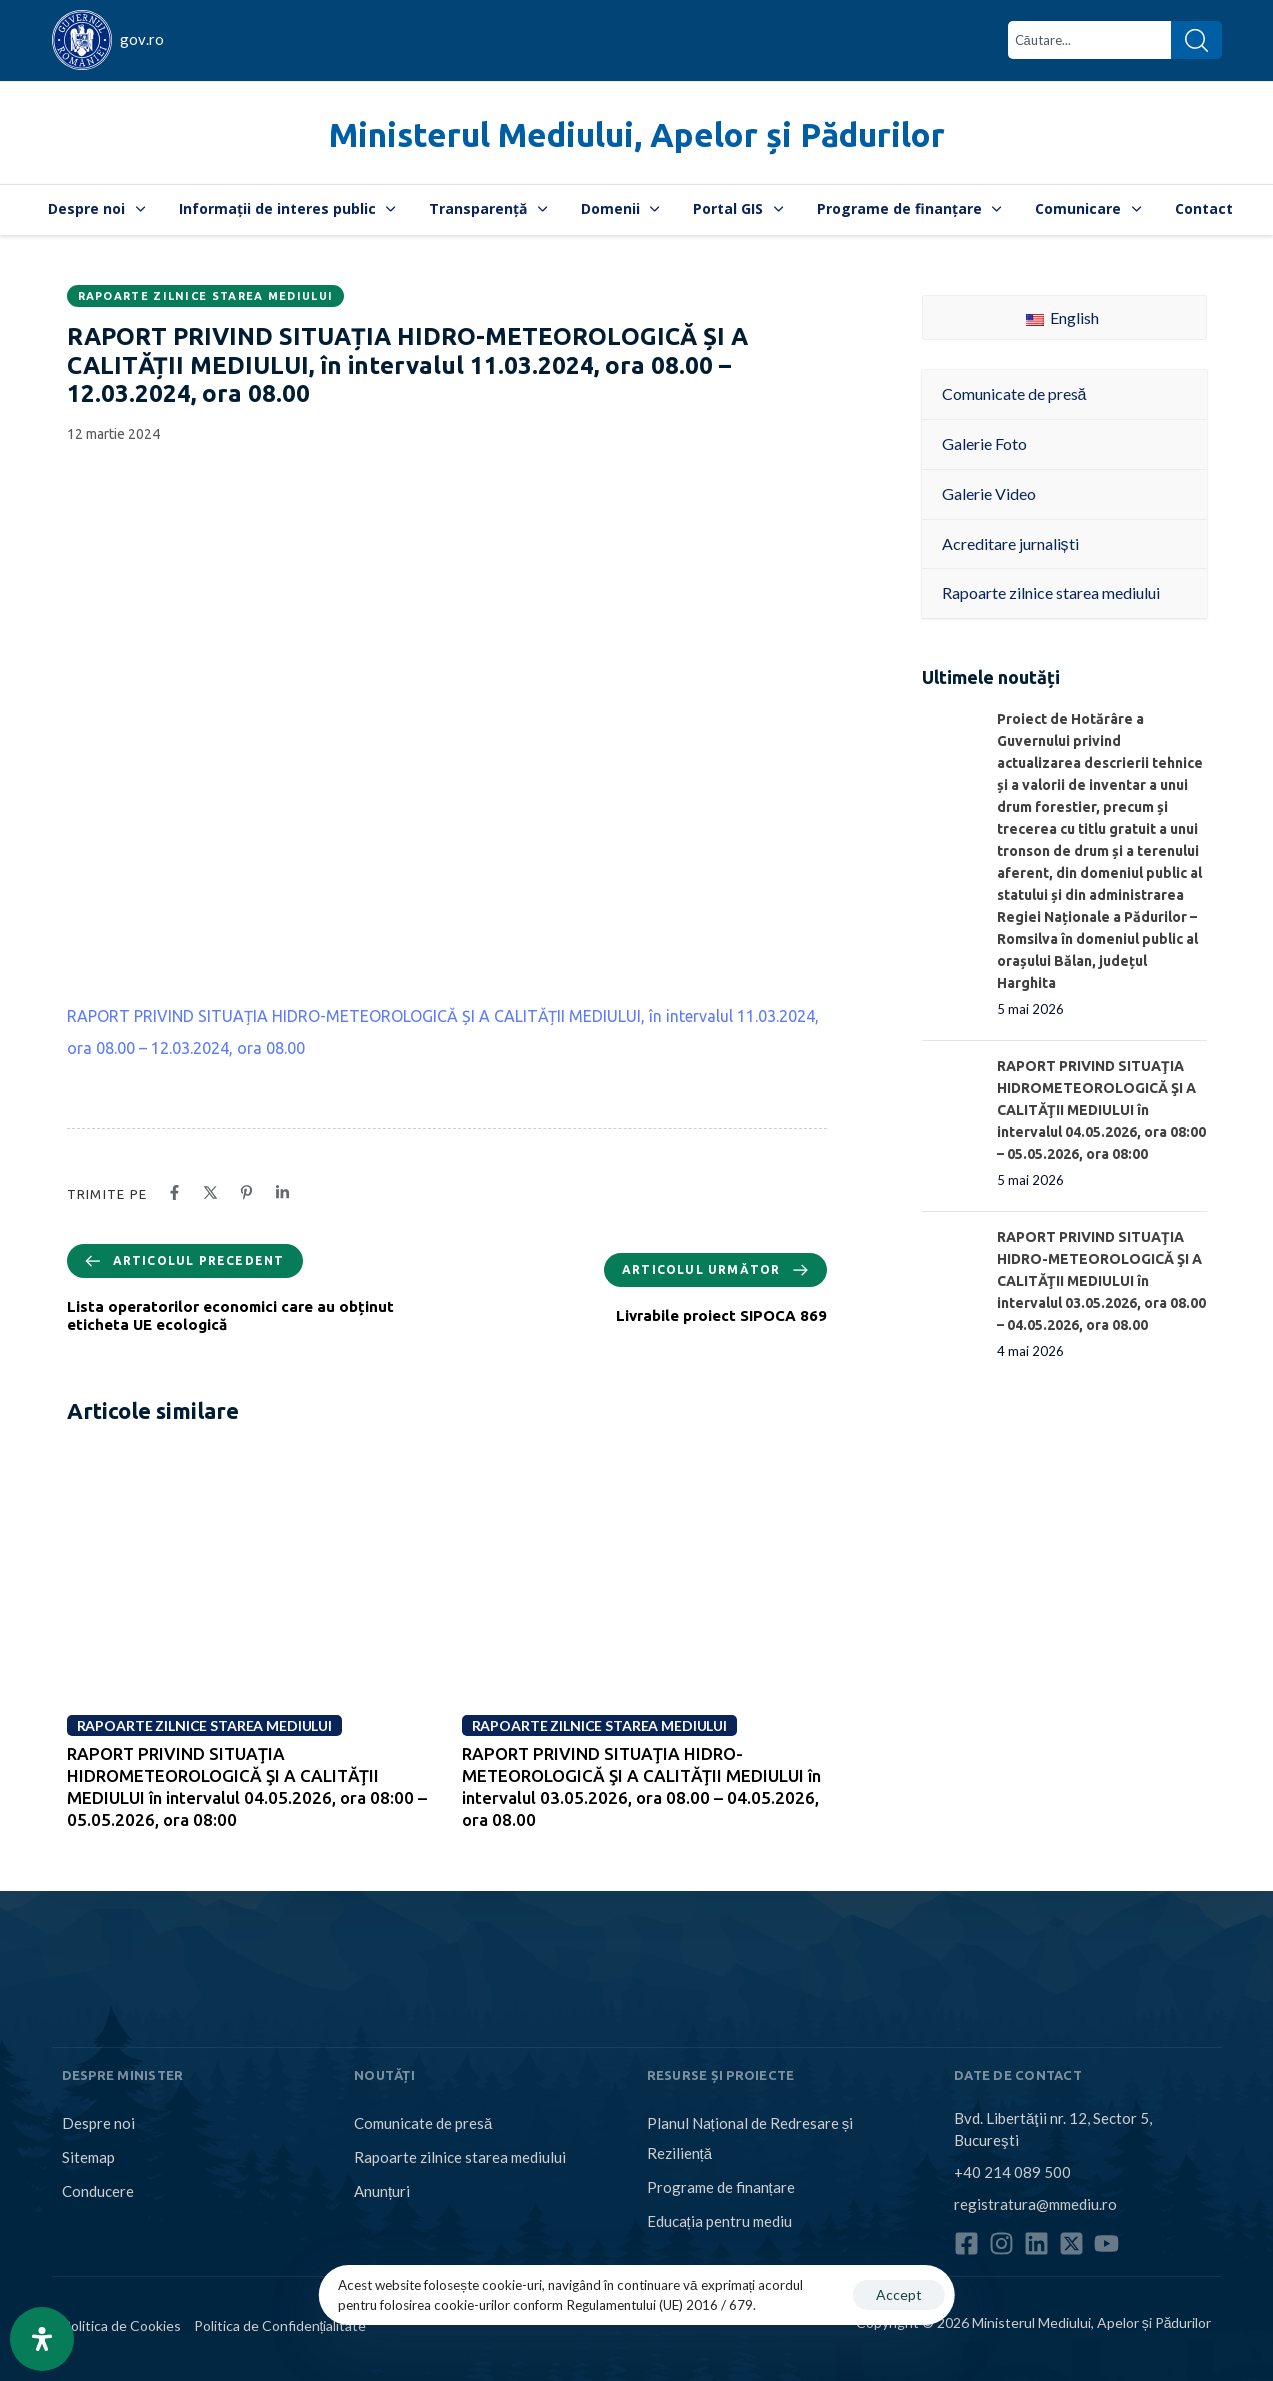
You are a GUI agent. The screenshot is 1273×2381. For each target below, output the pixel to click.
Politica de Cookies (121, 2325)
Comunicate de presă (423, 2123)
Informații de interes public (287, 208)
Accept (899, 2294)
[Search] (1196, 40)
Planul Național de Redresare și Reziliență (750, 2138)
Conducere (98, 2191)
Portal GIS (738, 208)
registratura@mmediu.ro (1035, 2204)
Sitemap (88, 2157)
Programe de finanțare (909, 208)
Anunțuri (382, 2191)
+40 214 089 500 (1012, 2172)
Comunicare (1088, 208)
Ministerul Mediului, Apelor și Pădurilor (637, 134)
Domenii (620, 208)
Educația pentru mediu (719, 2221)
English (1062, 317)
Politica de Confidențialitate (280, 2325)
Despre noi (96, 208)
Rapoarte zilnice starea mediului (206, 296)
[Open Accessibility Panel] (42, 2339)
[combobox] (1089, 40)
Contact (1204, 208)
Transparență (488, 208)
